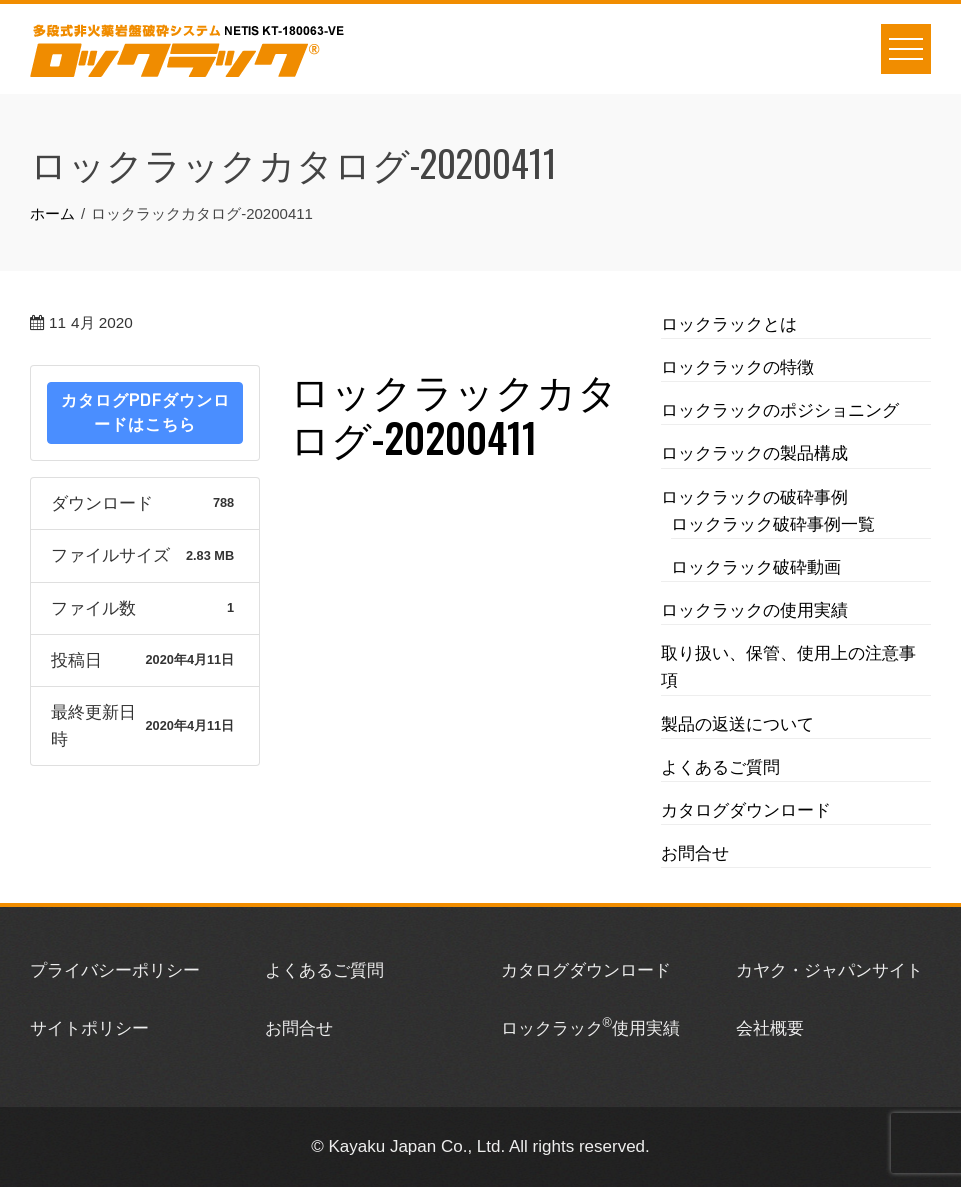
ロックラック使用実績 (590, 1028)
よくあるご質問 (720, 767)
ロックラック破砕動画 (756, 567)
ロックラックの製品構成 (754, 453)
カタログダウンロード (746, 810)
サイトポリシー (89, 1028)
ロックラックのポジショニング (780, 410)
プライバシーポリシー (115, 970)
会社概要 (770, 1028)
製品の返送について (737, 724)
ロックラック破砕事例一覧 (773, 524)
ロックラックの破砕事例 (754, 497)
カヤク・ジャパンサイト (829, 970)
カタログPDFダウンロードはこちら (145, 412)
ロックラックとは (729, 324)
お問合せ (695, 853)
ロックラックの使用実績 (754, 610)
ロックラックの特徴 (737, 367)
